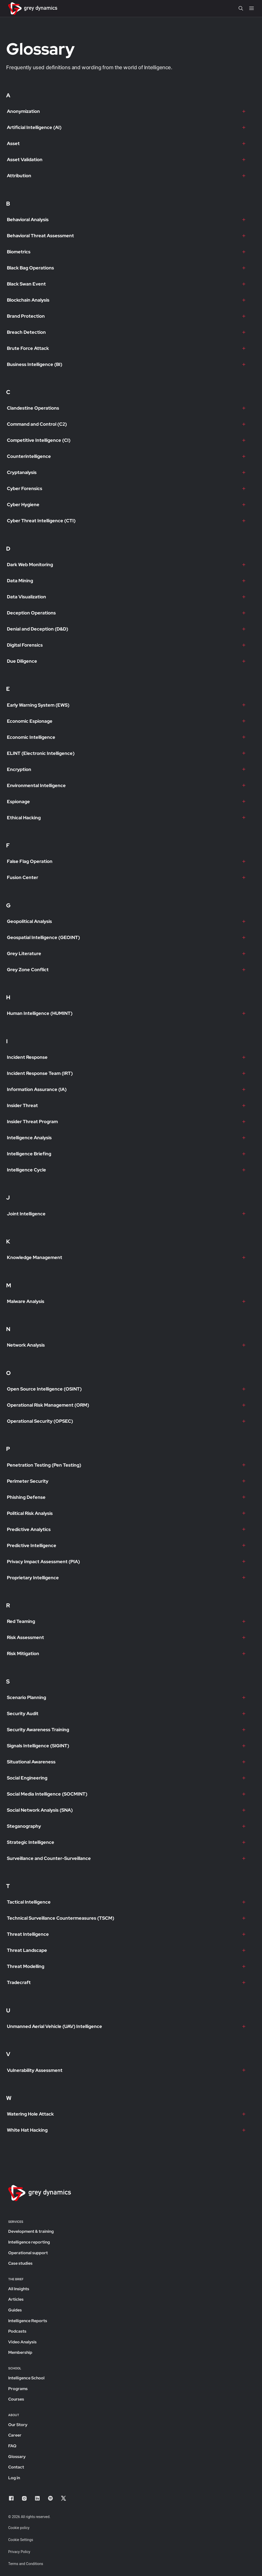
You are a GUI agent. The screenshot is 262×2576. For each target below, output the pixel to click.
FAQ (12, 2446)
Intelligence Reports (27, 2320)
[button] (127, 111)
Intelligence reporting (29, 2242)
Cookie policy (18, 2528)
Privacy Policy (19, 2552)
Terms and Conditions (25, 2564)
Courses (16, 2399)
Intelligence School (26, 2378)
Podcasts (17, 2331)
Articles (16, 2299)
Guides (15, 2310)
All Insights (18, 2289)
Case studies (20, 2263)
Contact (16, 2467)
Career (14, 2435)
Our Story (17, 2424)
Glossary (17, 2456)
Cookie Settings (20, 2540)
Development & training (31, 2231)
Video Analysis (22, 2342)
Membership (20, 2352)
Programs (18, 2388)
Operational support (28, 2253)
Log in (14, 2477)
